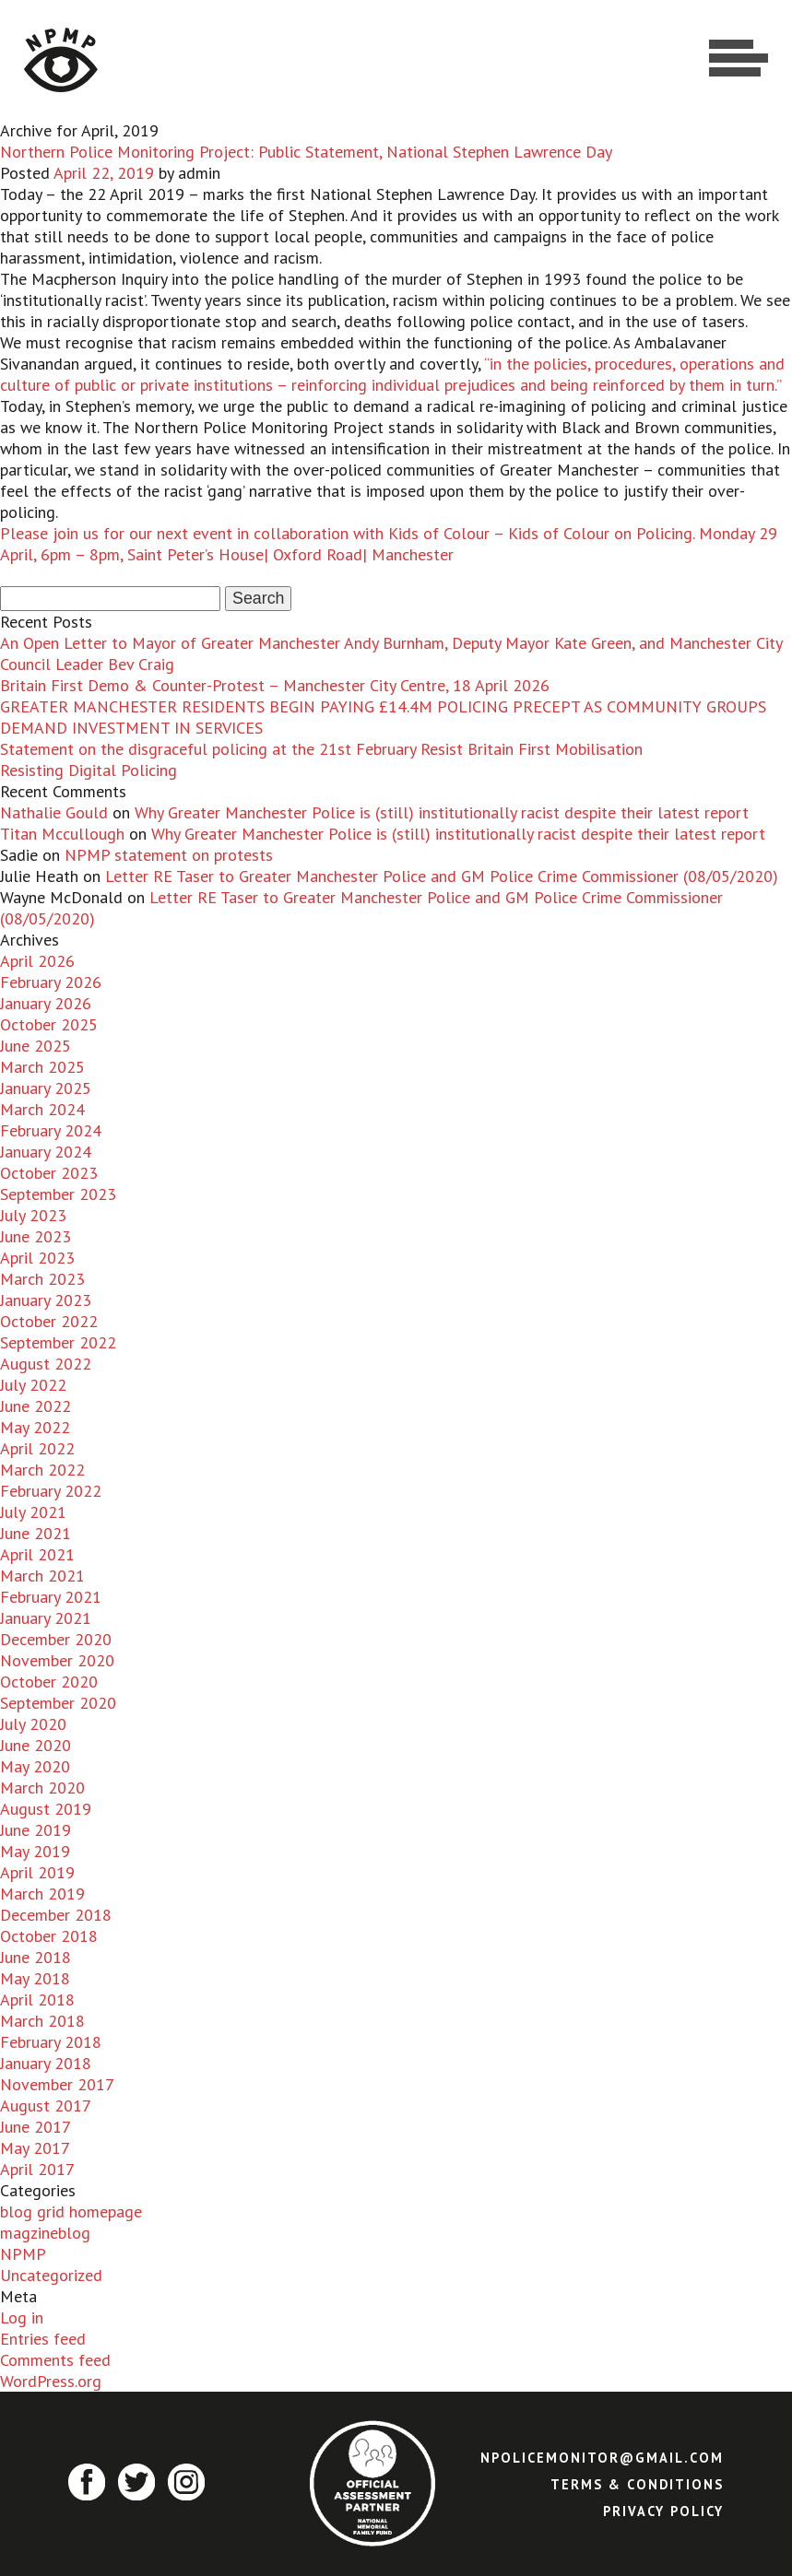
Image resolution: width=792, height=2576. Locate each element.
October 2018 (49, 1936)
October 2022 (49, 1321)
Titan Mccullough (62, 833)
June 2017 (35, 2126)
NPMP (23, 2253)
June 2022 (35, 1406)
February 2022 (50, 1490)
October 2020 (49, 1681)
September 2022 (58, 1342)
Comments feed (55, 2359)
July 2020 (33, 1724)
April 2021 (37, 1554)
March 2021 (42, 1575)
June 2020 (35, 1745)
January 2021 (45, 1618)
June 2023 (35, 1236)
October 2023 (49, 1172)
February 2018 (50, 2042)
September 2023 (58, 1194)
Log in (21, 2317)
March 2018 (42, 2020)
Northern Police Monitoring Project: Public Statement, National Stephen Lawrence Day (306, 151)
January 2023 (45, 1300)
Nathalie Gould (54, 812)
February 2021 (50, 1596)
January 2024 (45, 1151)
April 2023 (37, 1257)
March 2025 (42, 1066)
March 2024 (42, 1109)
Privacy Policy (663, 2511)
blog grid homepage (71, 2211)
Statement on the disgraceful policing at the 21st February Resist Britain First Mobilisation (321, 748)
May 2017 (35, 2147)
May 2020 (35, 1766)
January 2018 (45, 2063)
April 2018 (37, 1999)
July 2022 (33, 1384)
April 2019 (37, 1872)
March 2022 (42, 1469)
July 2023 (33, 1215)
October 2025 (49, 1024)
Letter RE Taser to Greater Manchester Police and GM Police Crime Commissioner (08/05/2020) (441, 876)
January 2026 (45, 1003)
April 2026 (37, 960)
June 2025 (35, 1045)
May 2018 (35, 1978)
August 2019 (45, 1808)
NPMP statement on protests (169, 854)
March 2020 (42, 1787)
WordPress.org (50, 2381)
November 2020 (57, 1660)
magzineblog (45, 2232)
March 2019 (42, 1893)
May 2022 (35, 1427)
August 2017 (45, 2105)
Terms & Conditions (637, 2484)
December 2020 (56, 1639)
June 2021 (35, 1533)
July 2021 (33, 1512)
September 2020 (58, 1702)
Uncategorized (51, 2275)
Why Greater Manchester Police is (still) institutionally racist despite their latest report (442, 812)
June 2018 (35, 1957)
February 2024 (50, 1130)
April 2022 (37, 1448)
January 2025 (45, 1088)
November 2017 (57, 2084)
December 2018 (56, 1914)
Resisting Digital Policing (88, 770)
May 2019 (35, 1851)
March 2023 (42, 1278)
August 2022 (45, 1363)
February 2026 (50, 982)
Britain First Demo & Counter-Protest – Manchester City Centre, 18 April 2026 (275, 685)
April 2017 (37, 2169)
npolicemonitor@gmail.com (602, 2457)
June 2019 (35, 1830)
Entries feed (43, 2338)
